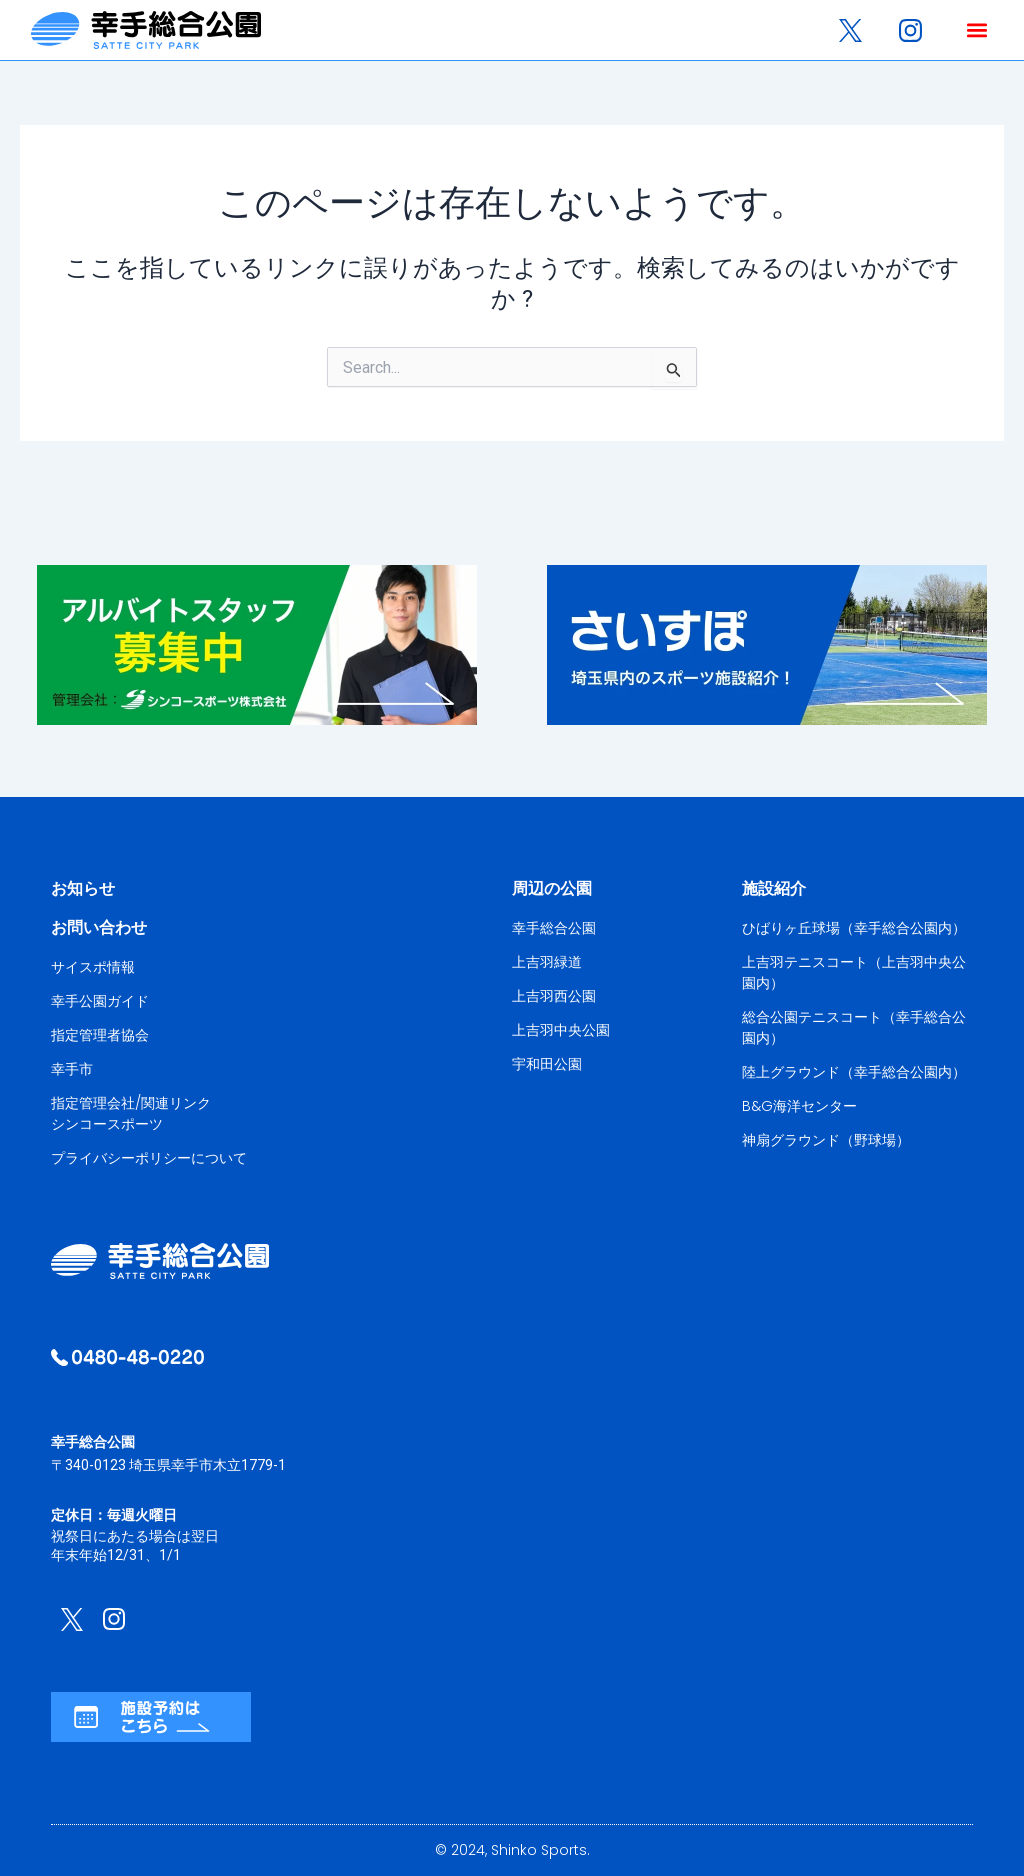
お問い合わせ (99, 927)
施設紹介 (774, 888)
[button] (976, 30)
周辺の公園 (552, 888)
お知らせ (83, 888)
